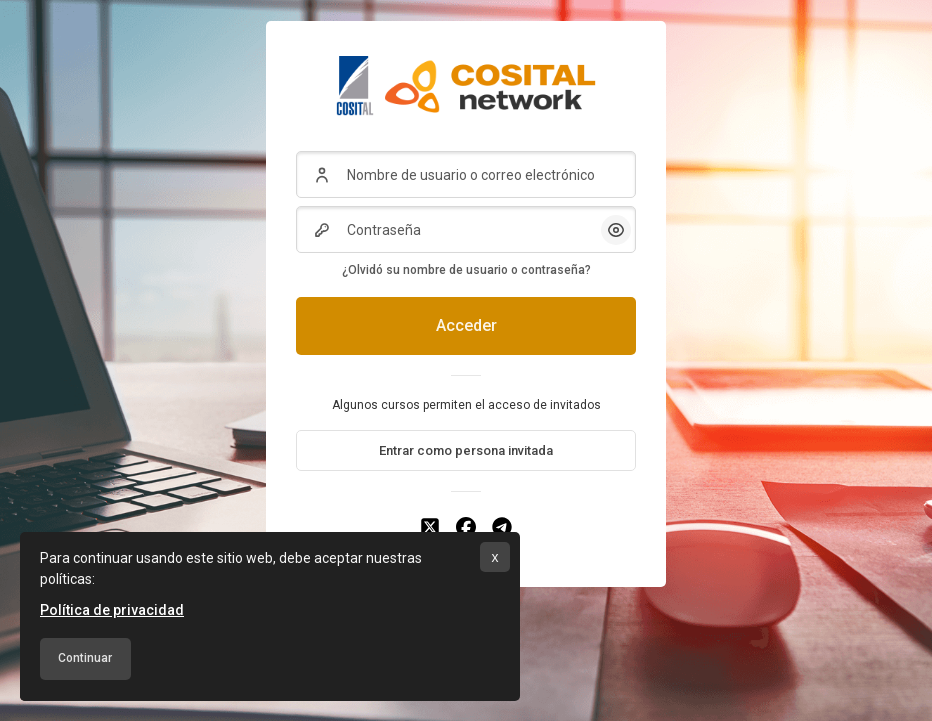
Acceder (466, 325)
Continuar (85, 658)
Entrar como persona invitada (466, 450)
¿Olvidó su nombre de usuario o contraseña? (466, 270)
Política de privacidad (112, 610)
